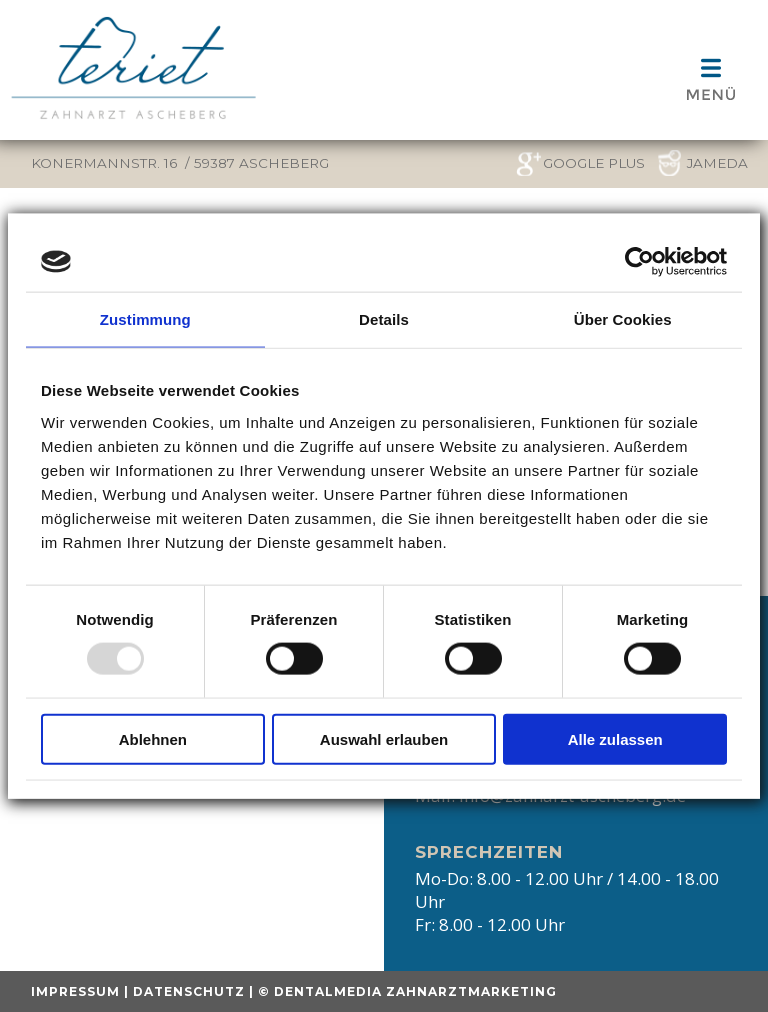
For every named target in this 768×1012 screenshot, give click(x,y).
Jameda (717, 163)
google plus (594, 163)
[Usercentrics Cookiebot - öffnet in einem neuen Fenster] (639, 262)
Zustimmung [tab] (145, 319)
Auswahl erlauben (384, 738)
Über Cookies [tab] (623, 319)
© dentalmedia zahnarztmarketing (407, 991)
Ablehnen (153, 738)
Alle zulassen (615, 738)
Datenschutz (189, 991)
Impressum (75, 991)
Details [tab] (384, 319)
